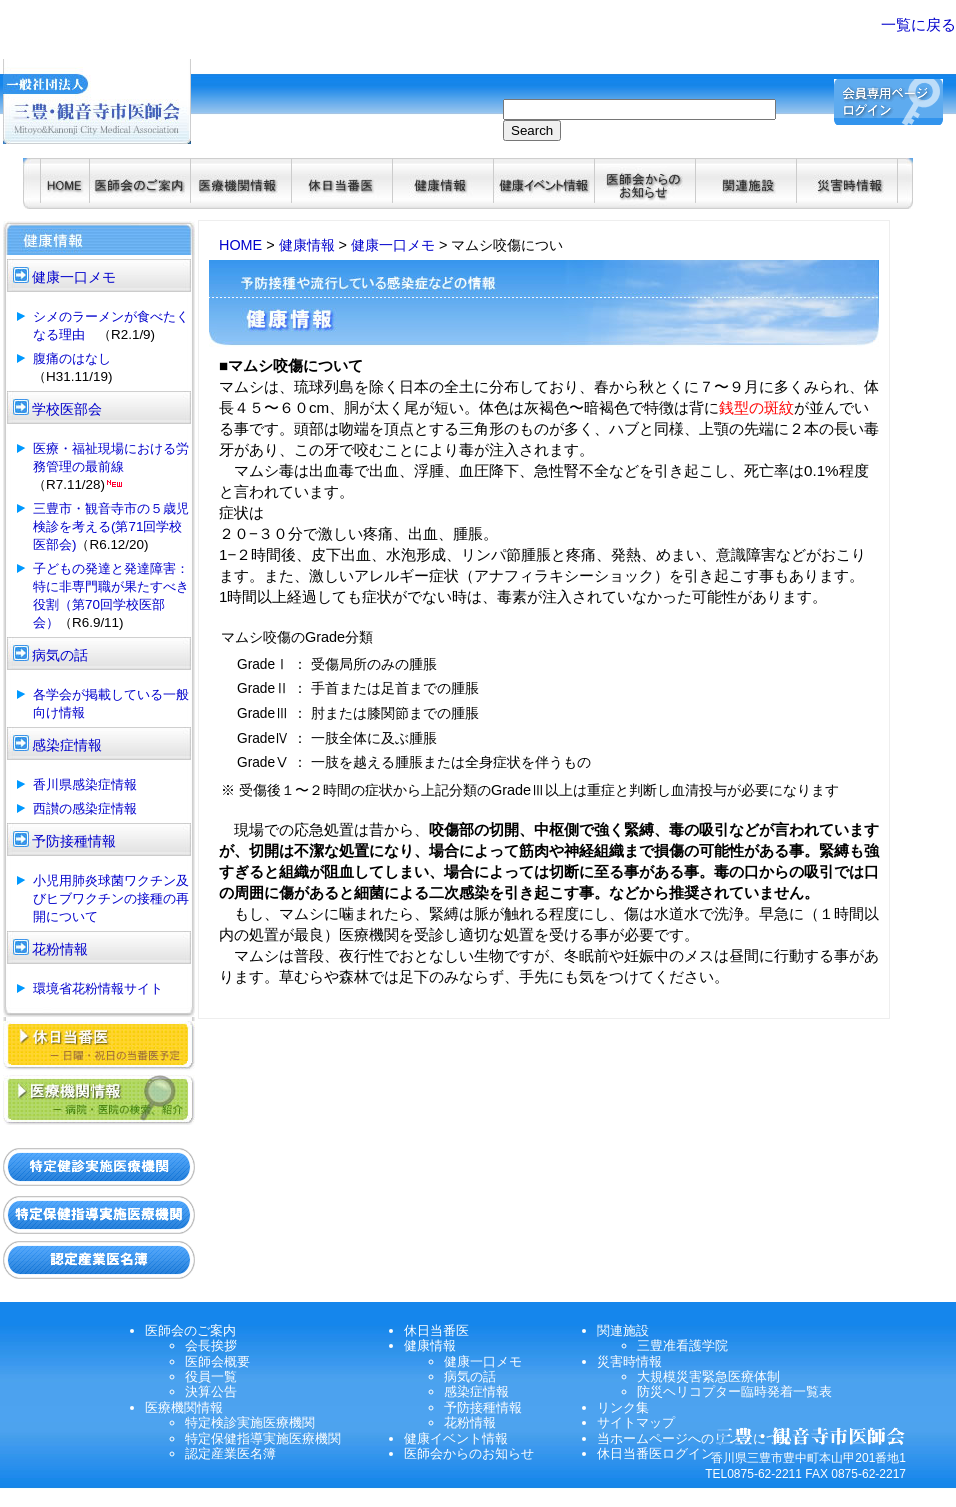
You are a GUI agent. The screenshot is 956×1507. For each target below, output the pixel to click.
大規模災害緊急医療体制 (708, 1376)
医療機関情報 (184, 1407)
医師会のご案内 (190, 1330)
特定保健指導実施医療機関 (263, 1438)
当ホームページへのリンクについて (701, 1438)
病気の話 (470, 1376)
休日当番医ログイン (655, 1453)
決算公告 (211, 1391)
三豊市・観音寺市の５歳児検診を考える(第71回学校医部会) (111, 526)
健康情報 (307, 245)
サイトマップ (636, 1422)
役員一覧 (211, 1376)
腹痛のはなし (72, 358)
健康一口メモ (393, 245)
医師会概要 (217, 1361)
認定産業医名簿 (230, 1453)
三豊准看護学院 (682, 1345)
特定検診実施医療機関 (250, 1422)
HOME (240, 245)
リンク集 (623, 1407)
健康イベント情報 (456, 1438)
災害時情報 (629, 1361)
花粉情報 (470, 1422)
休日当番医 (436, 1330)
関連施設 (623, 1330)
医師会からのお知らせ (469, 1453)
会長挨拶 (211, 1345)
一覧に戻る (918, 24)
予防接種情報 (483, 1407)
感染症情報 (476, 1391)
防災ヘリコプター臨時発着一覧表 (734, 1391)
